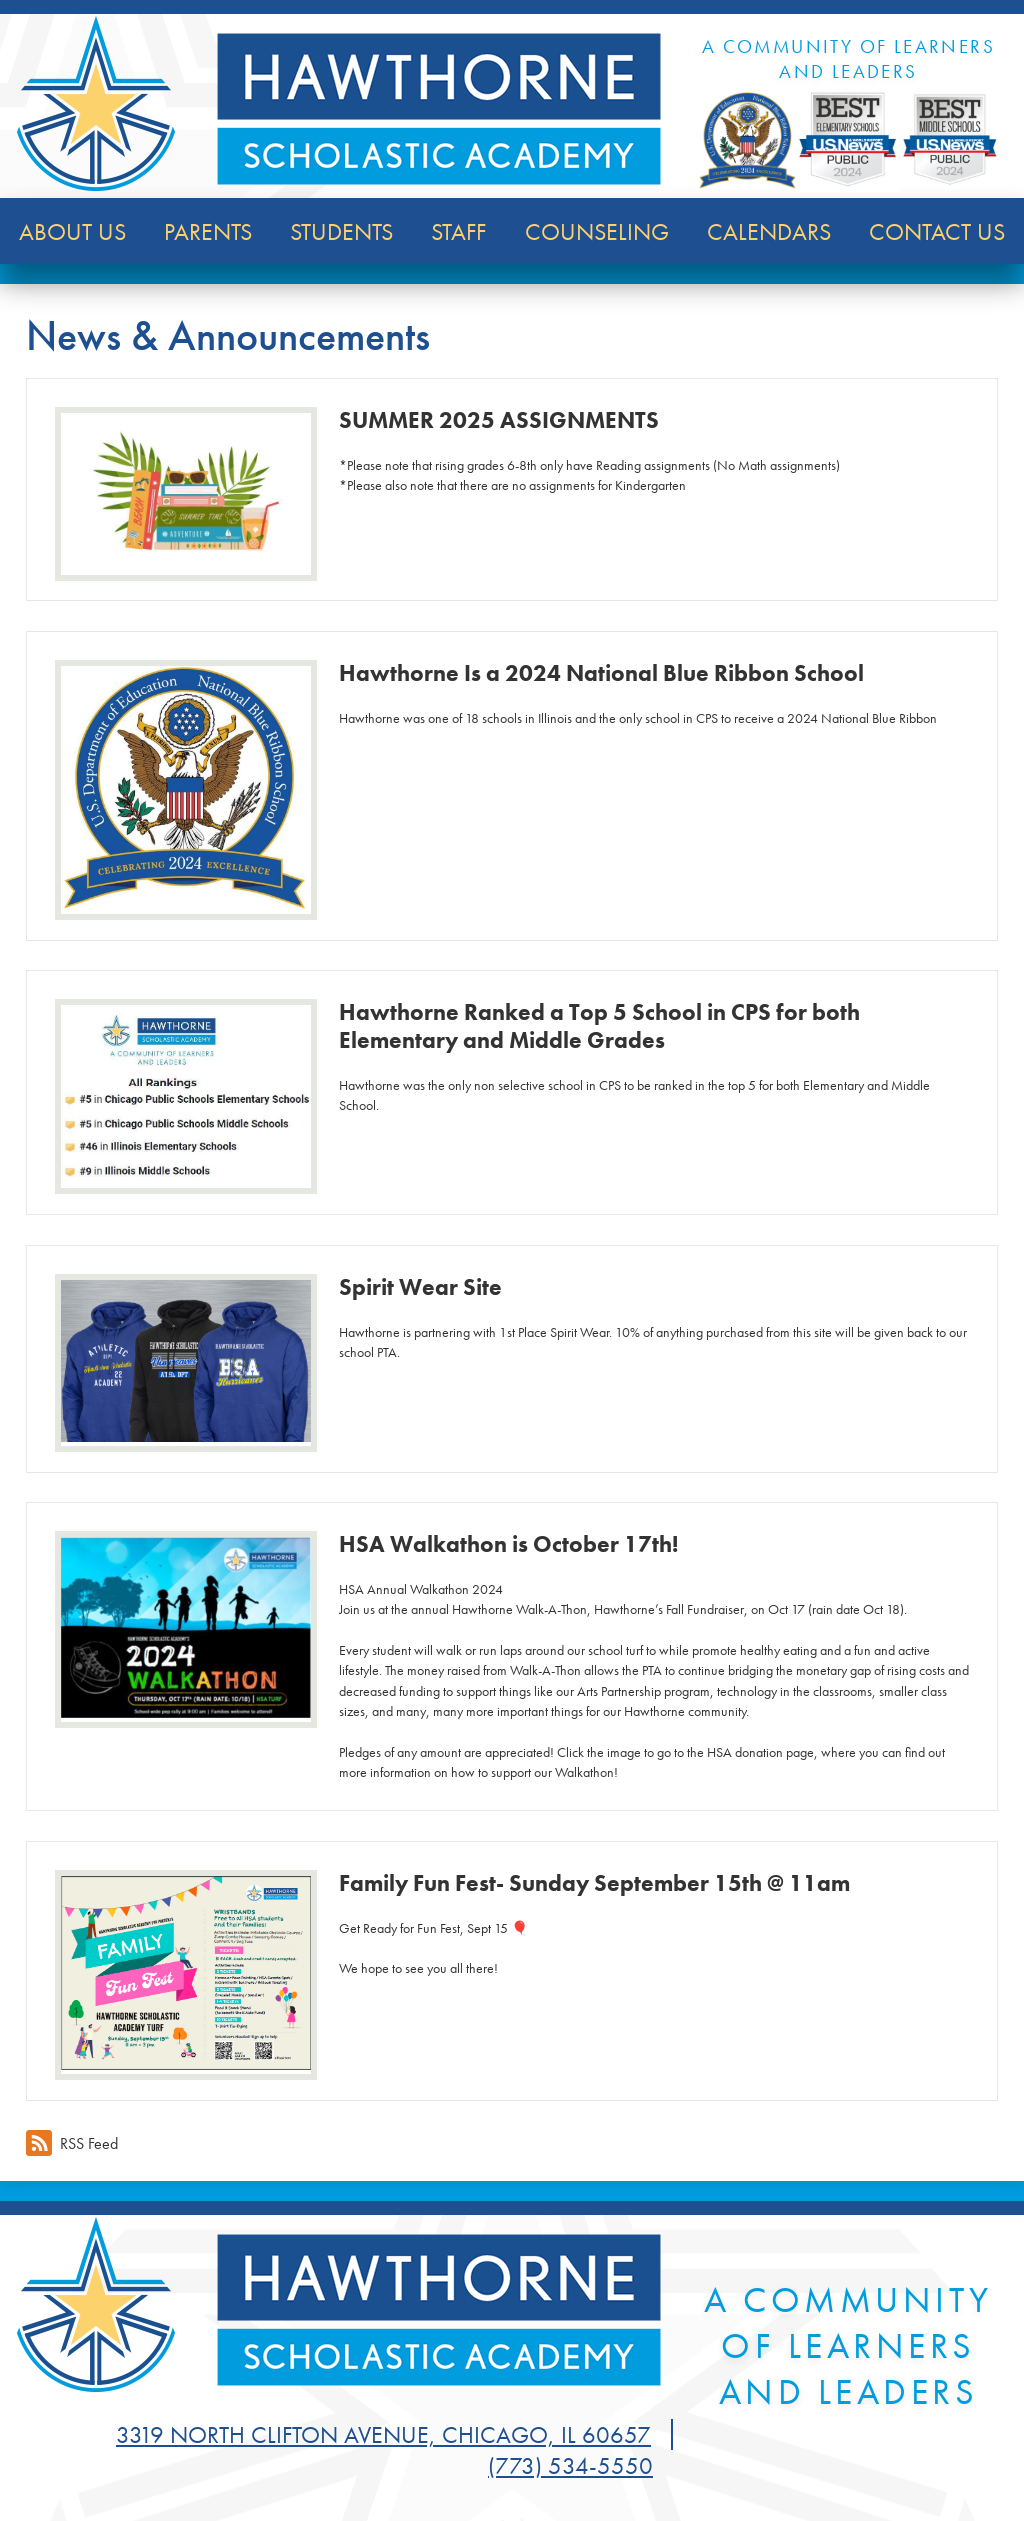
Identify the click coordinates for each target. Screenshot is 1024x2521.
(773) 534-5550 (570, 2465)
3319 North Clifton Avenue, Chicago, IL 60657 (383, 2434)
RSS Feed (72, 2143)
